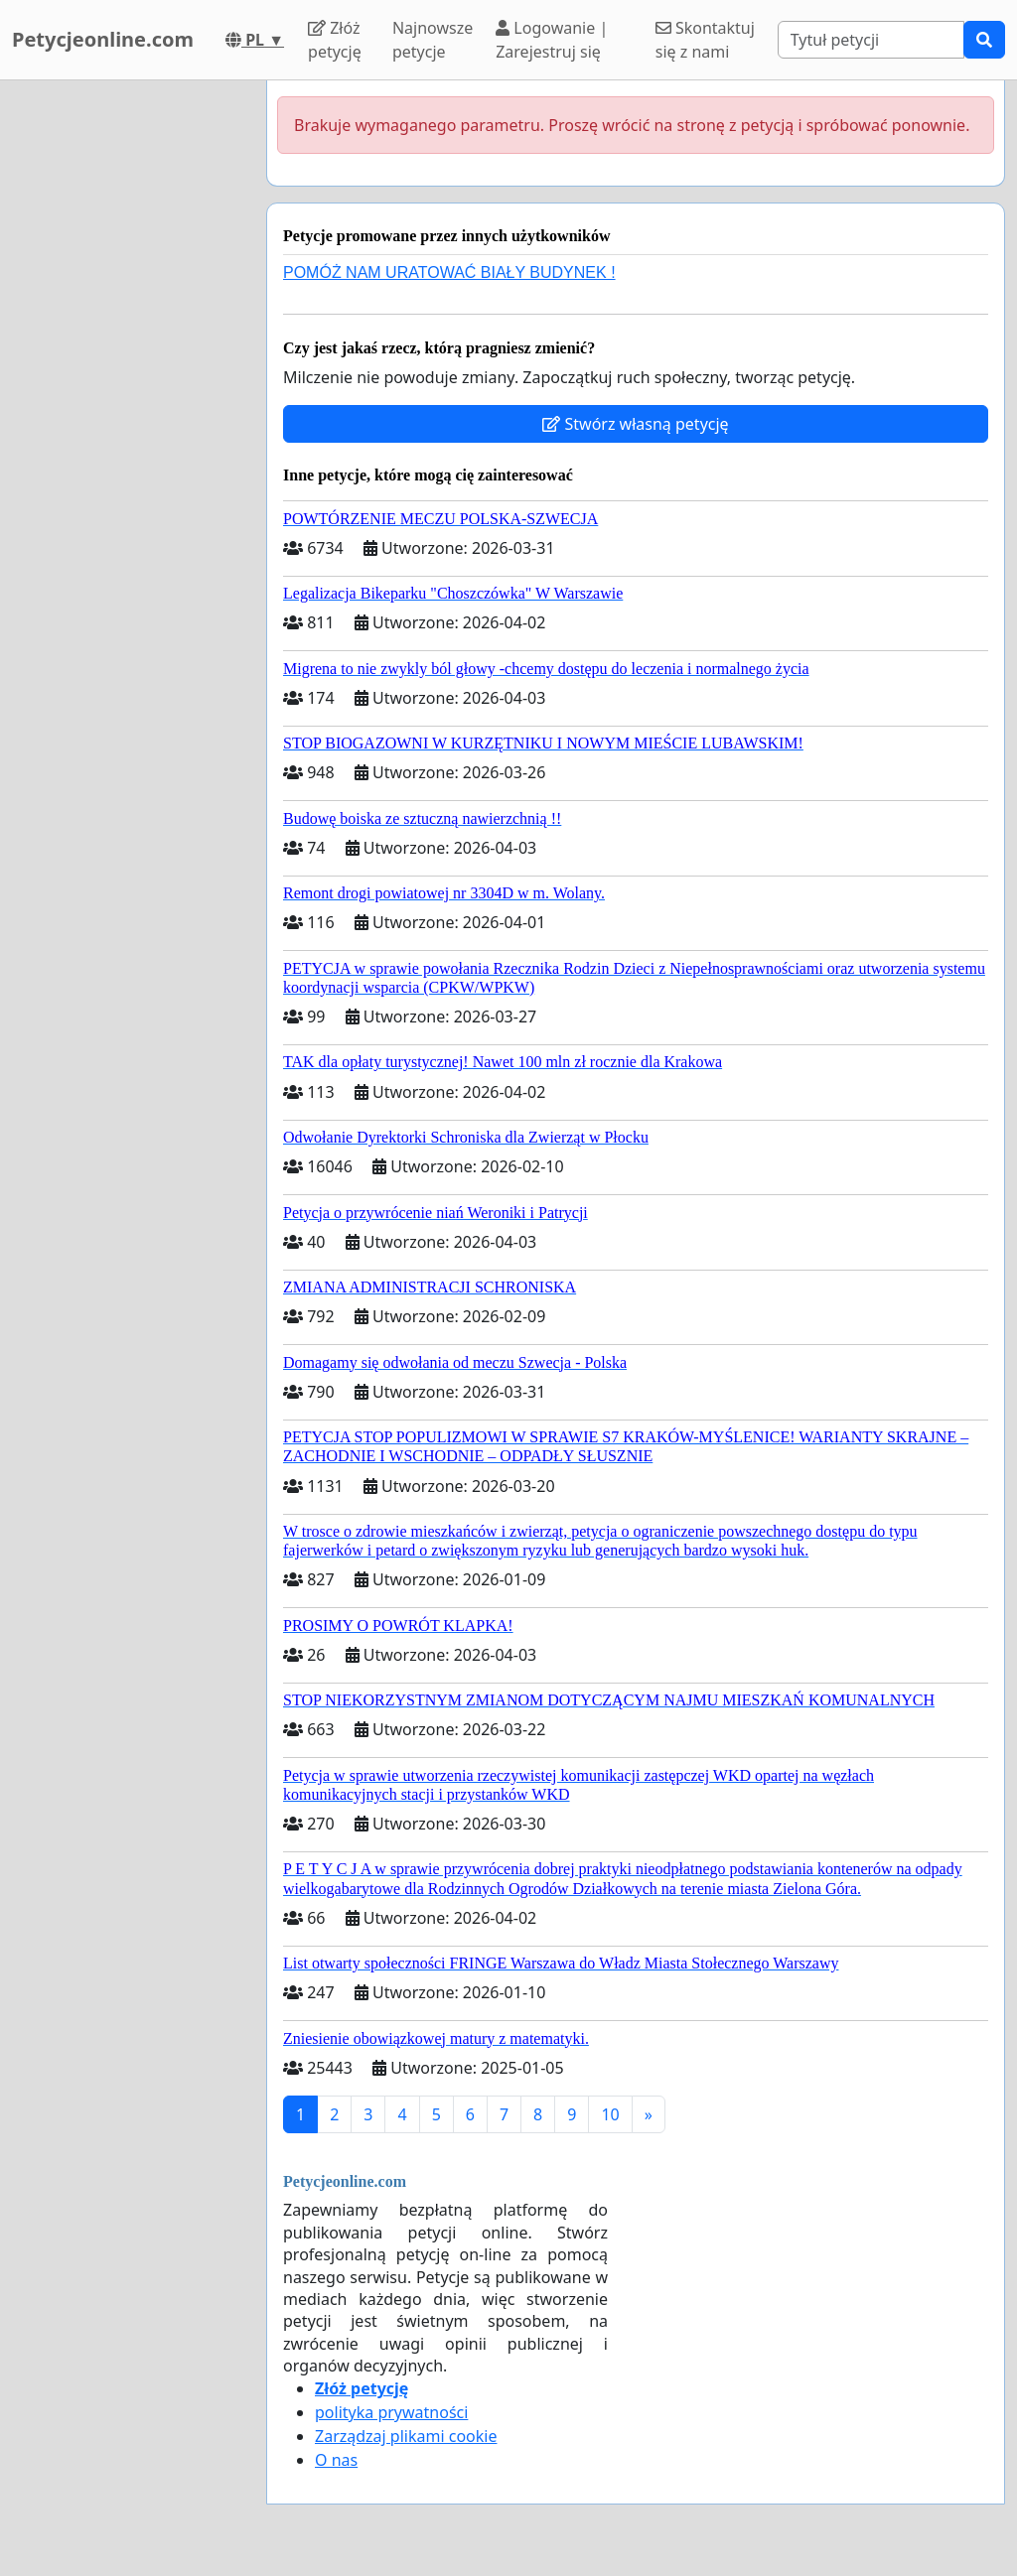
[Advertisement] (127, 378)
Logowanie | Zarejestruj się (552, 40)
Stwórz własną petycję (635, 424)
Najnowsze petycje (432, 40)
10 (610, 2114)
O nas (336, 2460)
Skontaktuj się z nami (705, 40)
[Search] (871, 40)
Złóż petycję (335, 40)
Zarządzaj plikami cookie (406, 2436)
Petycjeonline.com (103, 39)
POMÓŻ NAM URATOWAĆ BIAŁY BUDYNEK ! (449, 272)
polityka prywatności (391, 2412)
